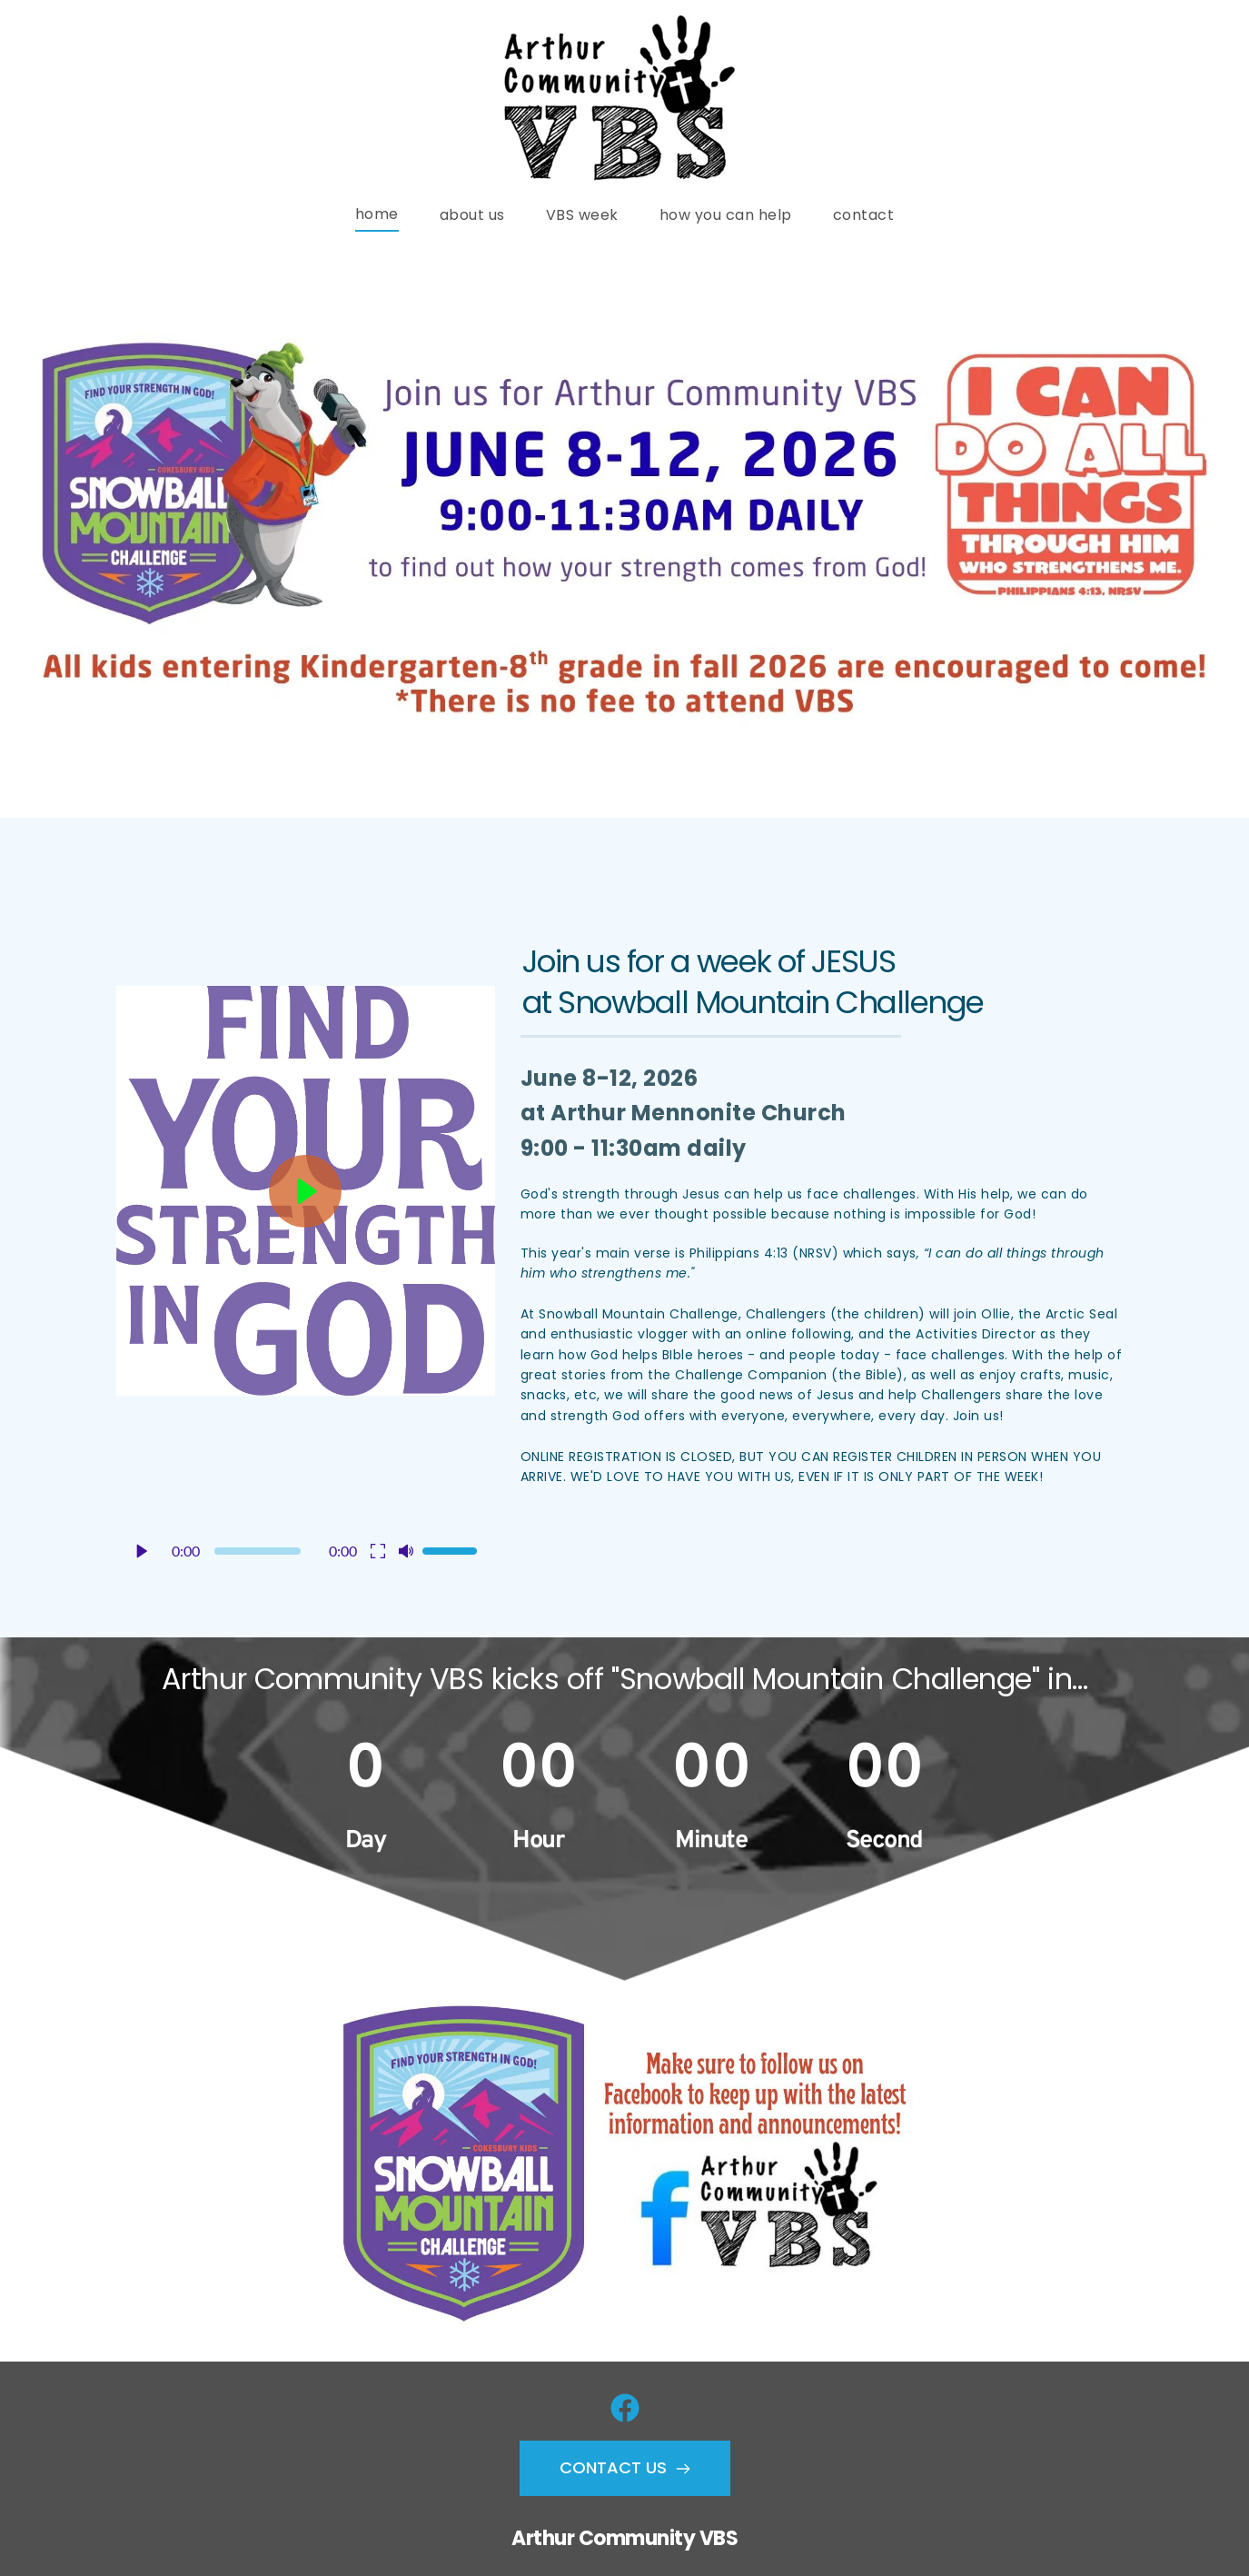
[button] (305, 1214)
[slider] (257, 1551)
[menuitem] (377, 214)
